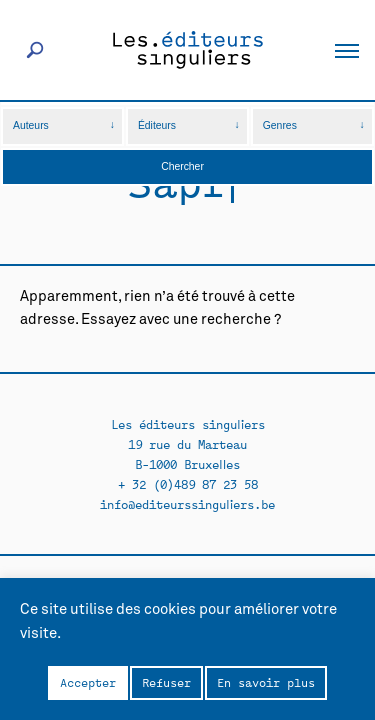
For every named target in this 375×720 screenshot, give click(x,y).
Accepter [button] (88, 682)
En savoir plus (266, 682)
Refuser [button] (166, 682)
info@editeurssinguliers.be (187, 503)
